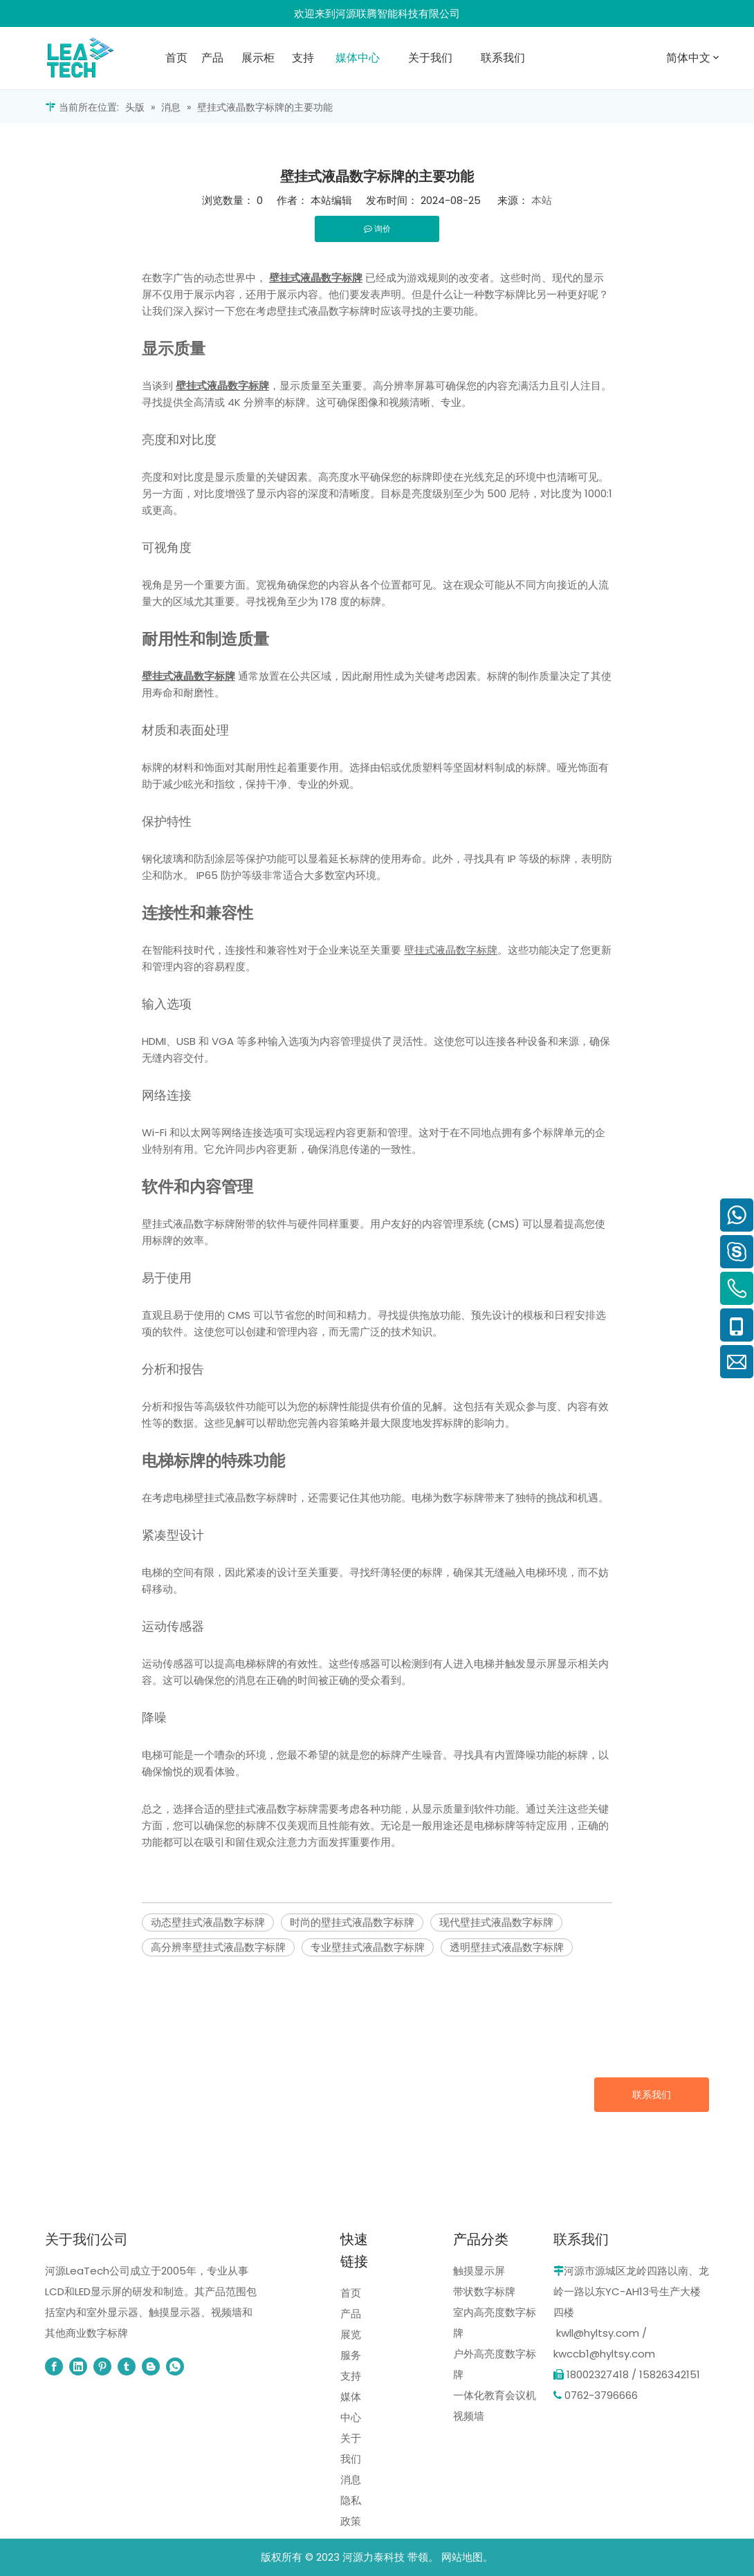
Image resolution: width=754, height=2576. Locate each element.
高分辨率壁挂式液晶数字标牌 (218, 1947)
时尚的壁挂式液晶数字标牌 (352, 1922)
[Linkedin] (78, 2366)
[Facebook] (54, 2366)
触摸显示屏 (479, 2270)
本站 (541, 200)
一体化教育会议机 (494, 2395)
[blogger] (151, 2366)
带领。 (423, 2557)
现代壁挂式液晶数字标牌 (496, 1922)
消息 (350, 2479)
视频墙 (468, 2416)
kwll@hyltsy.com (597, 2333)
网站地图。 (467, 2557)
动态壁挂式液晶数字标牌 (208, 1922)
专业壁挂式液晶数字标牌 (368, 1947)
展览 (350, 2334)
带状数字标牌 (484, 2291)
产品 (350, 2313)
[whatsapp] (175, 2366)
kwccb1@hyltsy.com (604, 2353)
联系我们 (651, 2095)
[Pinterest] (102, 2366)
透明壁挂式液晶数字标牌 (507, 1947)
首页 (350, 2293)
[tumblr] (127, 2366)
